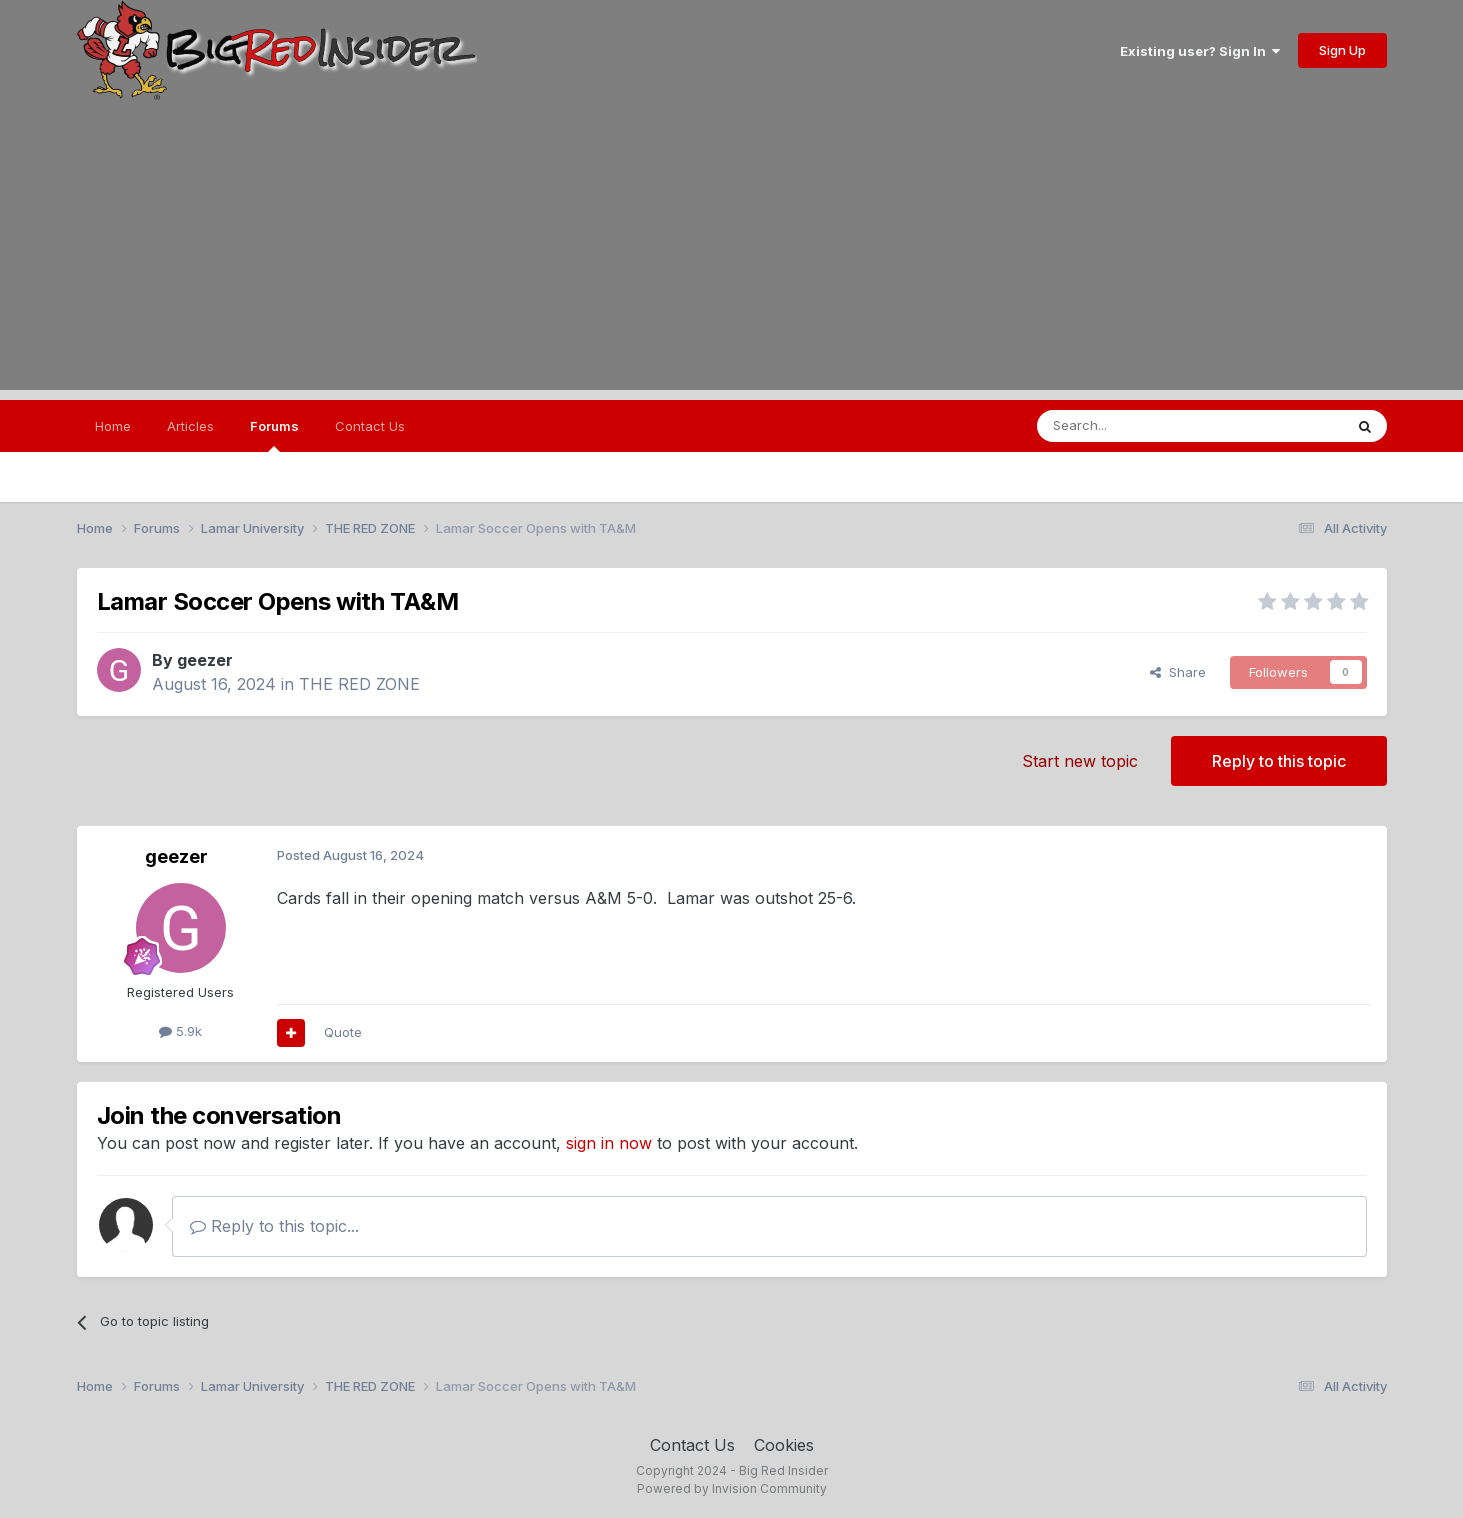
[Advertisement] (732, 250)
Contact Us (370, 426)
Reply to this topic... (274, 1226)
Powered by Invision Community (732, 1488)
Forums (274, 435)
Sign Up (1342, 50)
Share (1178, 672)
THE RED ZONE (359, 684)
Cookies (784, 1445)
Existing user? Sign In (1200, 51)
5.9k (180, 1031)
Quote (343, 1032)
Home (113, 426)
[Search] (1139, 426)
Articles (190, 426)
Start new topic (1080, 761)
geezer (205, 660)
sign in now (609, 1143)
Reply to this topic (1279, 761)
